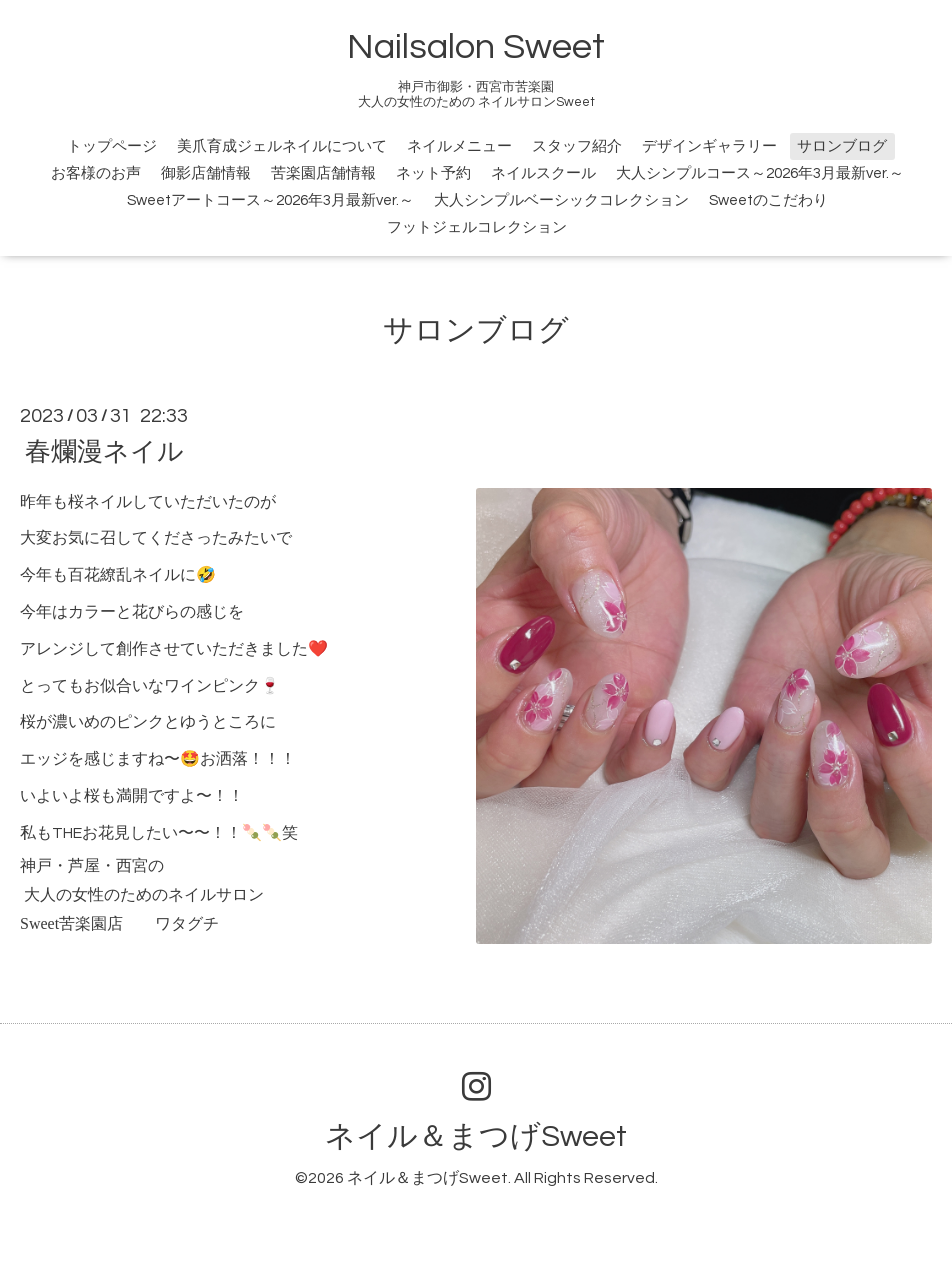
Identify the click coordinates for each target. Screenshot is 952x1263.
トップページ (112, 146)
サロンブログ (842, 146)
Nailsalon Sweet (476, 47)
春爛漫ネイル (104, 451)
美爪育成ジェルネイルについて (282, 146)
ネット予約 (433, 173)
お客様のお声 (96, 173)
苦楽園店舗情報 (323, 173)
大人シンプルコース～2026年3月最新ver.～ (760, 173)
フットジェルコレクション (477, 227)
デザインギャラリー (709, 146)
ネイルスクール (543, 173)
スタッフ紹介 (577, 146)
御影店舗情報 (206, 173)
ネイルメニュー (459, 146)
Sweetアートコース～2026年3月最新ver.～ (270, 200)
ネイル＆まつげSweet (476, 1136)
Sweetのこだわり (768, 200)
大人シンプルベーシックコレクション (561, 200)
